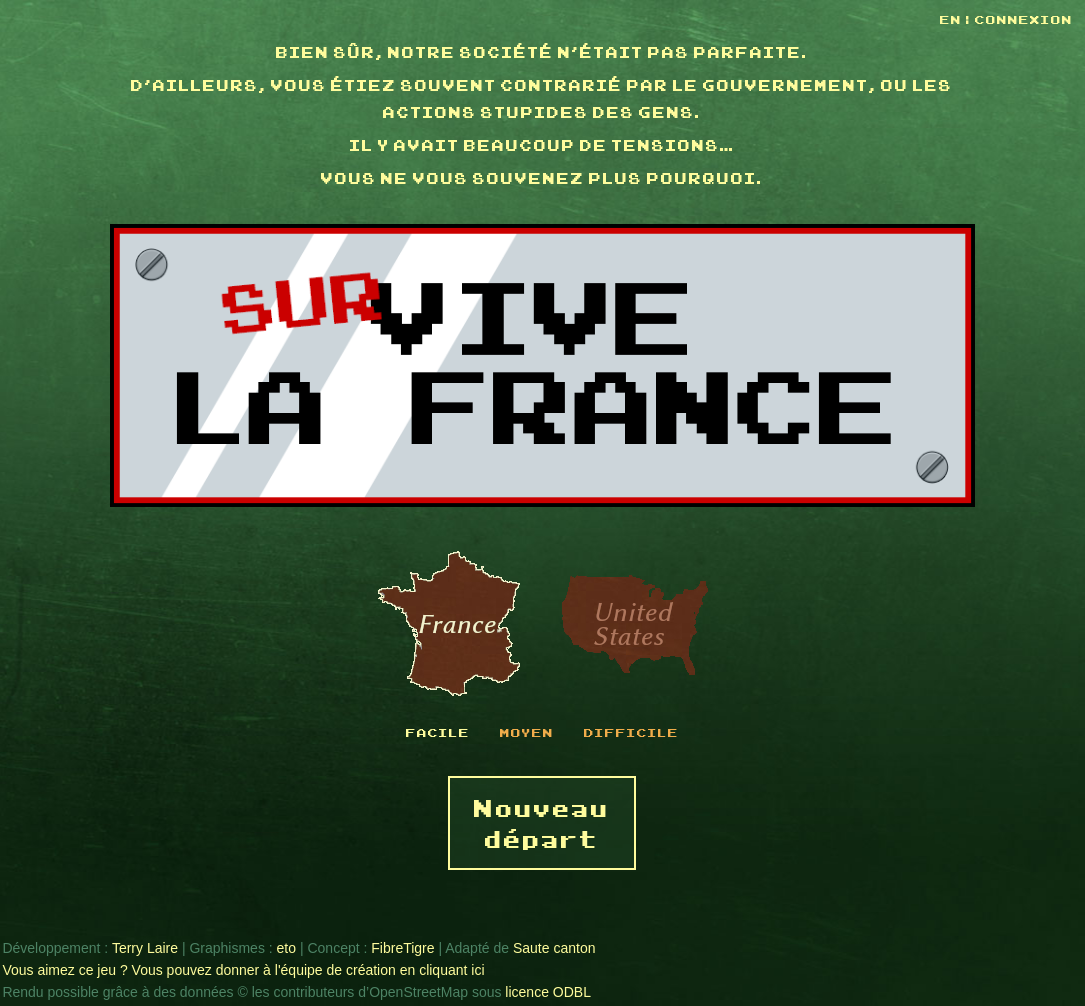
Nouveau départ (542, 822)
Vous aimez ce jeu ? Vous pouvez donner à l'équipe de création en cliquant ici (243, 970)
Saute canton (554, 948)
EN (953, 19)
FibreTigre (402, 948)
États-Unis (635, 625)
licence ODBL (548, 992)
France (449, 625)
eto (286, 948)
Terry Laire (145, 948)
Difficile (631, 732)
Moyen (527, 732)
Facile (438, 732)
